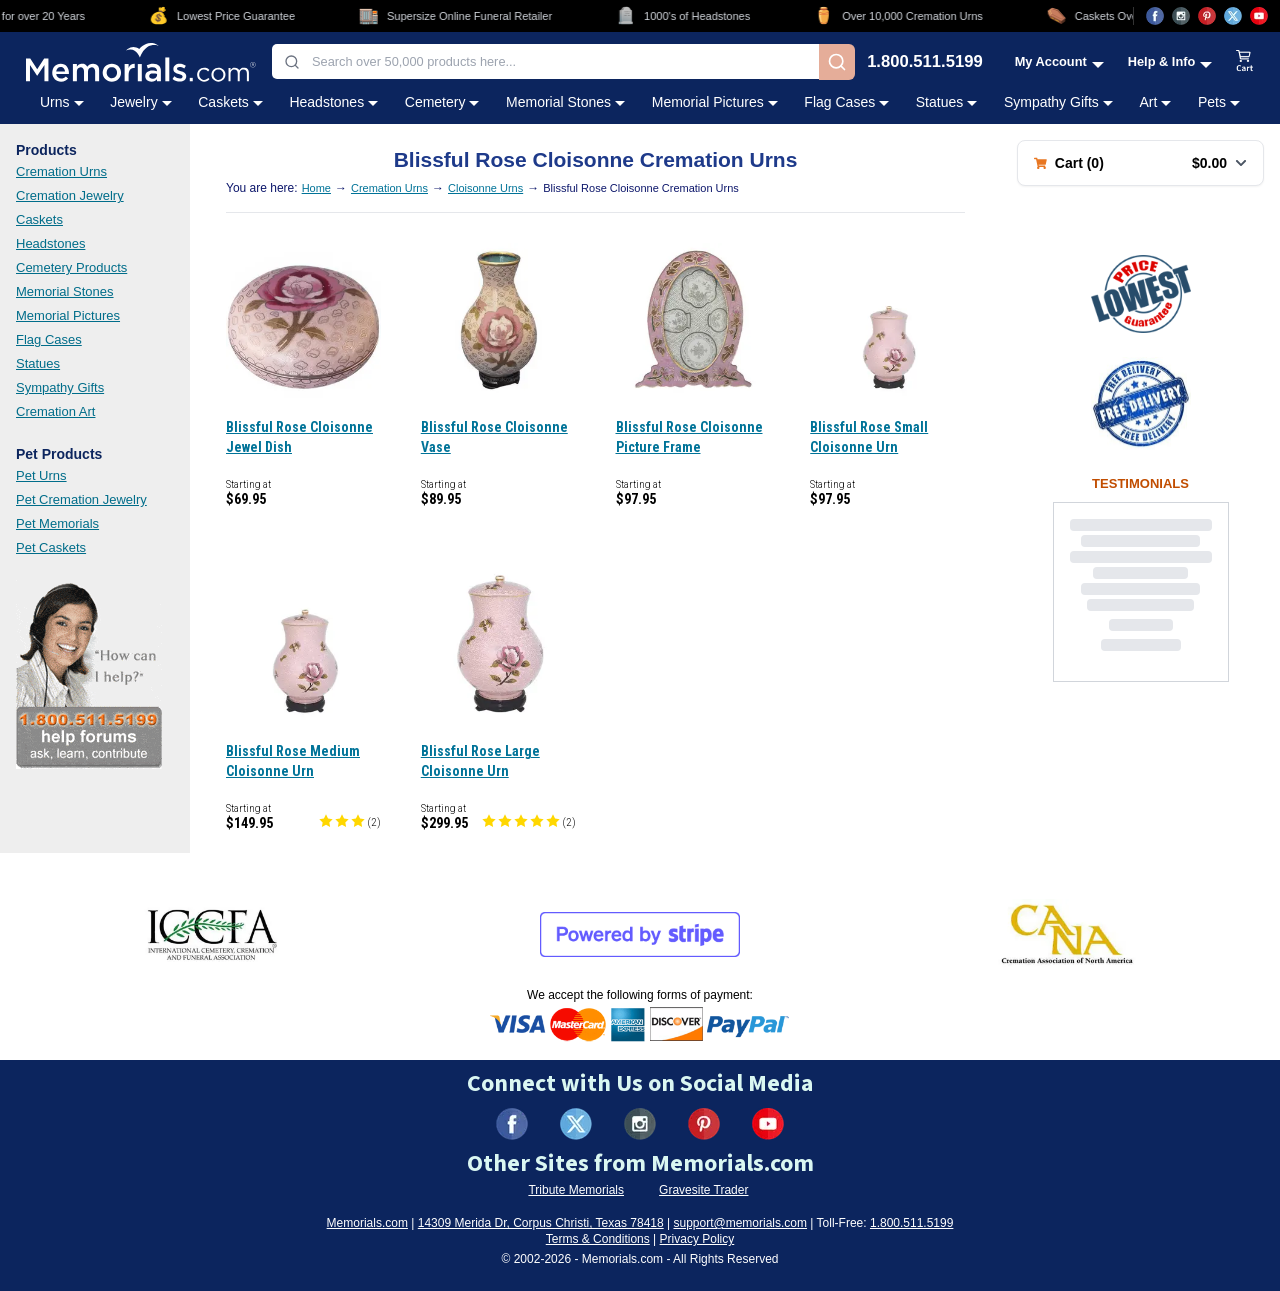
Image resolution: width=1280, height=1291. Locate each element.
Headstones (50, 243)
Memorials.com (367, 1223)
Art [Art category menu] (1155, 102)
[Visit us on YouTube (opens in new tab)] (1259, 16)
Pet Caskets (51, 547)
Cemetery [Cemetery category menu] (442, 102)
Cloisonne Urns (485, 188)
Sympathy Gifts (60, 387)
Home (316, 188)
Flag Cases (49, 339)
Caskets (39, 219)
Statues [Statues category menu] (946, 102)
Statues (38, 363)
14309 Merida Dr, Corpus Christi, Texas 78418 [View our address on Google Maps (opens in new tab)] (541, 1223)
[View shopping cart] (1245, 62)
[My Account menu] (1059, 61)
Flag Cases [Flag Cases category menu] (846, 102)
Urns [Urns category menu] (62, 102)
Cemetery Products (71, 267)
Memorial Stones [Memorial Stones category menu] (565, 102)
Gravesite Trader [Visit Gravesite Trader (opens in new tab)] (703, 1190)
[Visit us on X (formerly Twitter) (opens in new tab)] (576, 1124)
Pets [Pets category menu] (1219, 102)
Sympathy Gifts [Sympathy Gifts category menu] (1058, 102)
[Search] (837, 62)
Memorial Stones (65, 291)
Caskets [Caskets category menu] (230, 102)
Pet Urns (41, 475)
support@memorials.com (740, 1223)
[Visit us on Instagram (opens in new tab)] (1181, 16)
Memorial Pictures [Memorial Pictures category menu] (715, 102)
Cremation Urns (61, 171)
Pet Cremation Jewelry (81, 499)
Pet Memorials (57, 523)
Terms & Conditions (598, 1239)
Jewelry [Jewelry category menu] (140, 102)
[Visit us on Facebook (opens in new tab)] (1155, 16)
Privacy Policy (697, 1239)
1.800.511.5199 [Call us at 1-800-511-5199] (925, 62)
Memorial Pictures (68, 315)
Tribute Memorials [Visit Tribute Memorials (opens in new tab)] (576, 1190)
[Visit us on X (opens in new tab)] (1233, 16)
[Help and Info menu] (1170, 61)
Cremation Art (55, 411)
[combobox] (545, 61)
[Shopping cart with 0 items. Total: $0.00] (1140, 163)
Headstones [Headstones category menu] (333, 102)
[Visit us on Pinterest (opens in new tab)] (1207, 16)
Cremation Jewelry (70, 195)
